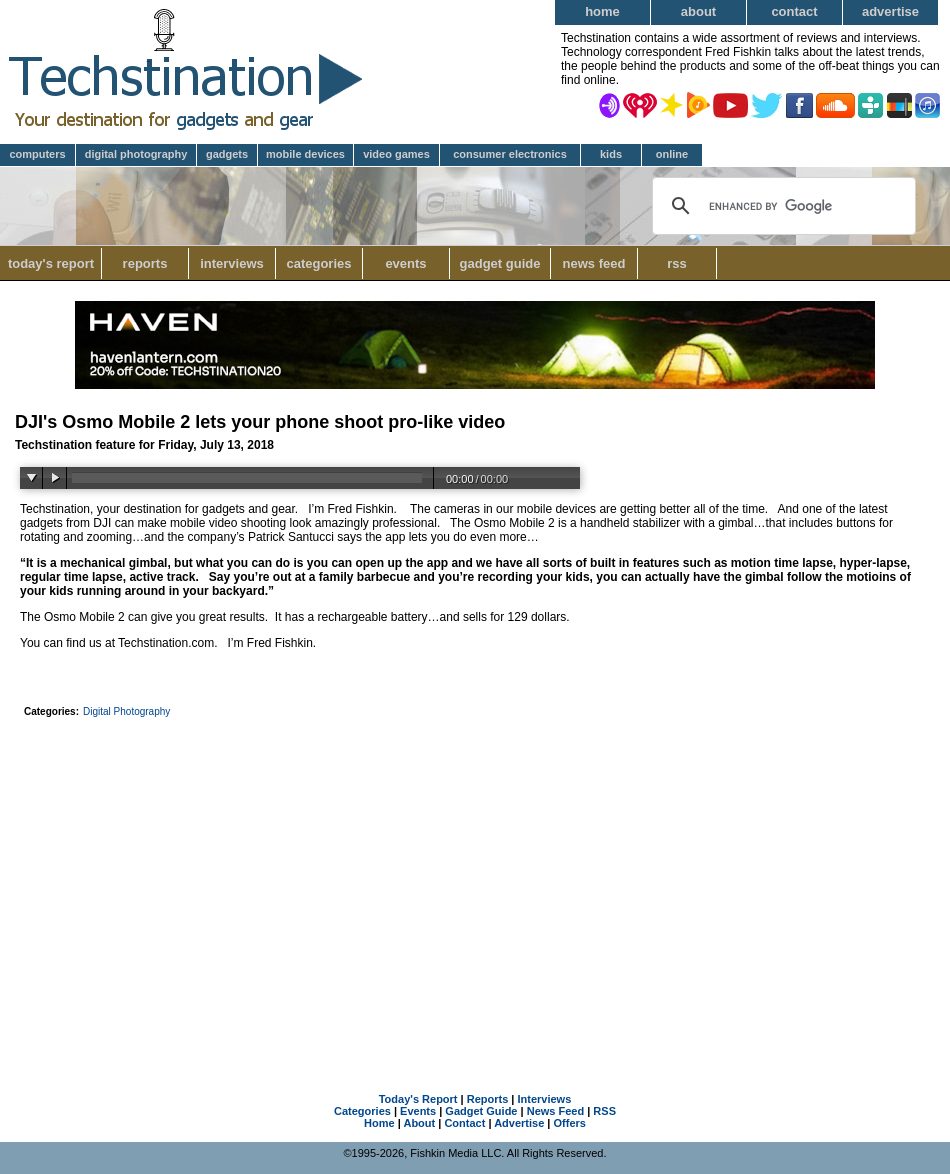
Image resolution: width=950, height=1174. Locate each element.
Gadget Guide (500, 263)
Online (672, 154)
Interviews (232, 263)
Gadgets (227, 154)
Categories (324, 263)
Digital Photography (136, 154)
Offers (570, 1123)
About (698, 11)
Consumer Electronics (510, 154)
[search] (781, 206)
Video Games (396, 154)
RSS (677, 263)
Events (405, 263)
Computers (37, 154)
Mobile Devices (305, 154)
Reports (145, 263)
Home (602, 11)
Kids (611, 154)
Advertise (890, 11)
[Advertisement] (475, 874)
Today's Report (51, 263)
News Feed (594, 263)
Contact (794, 11)
